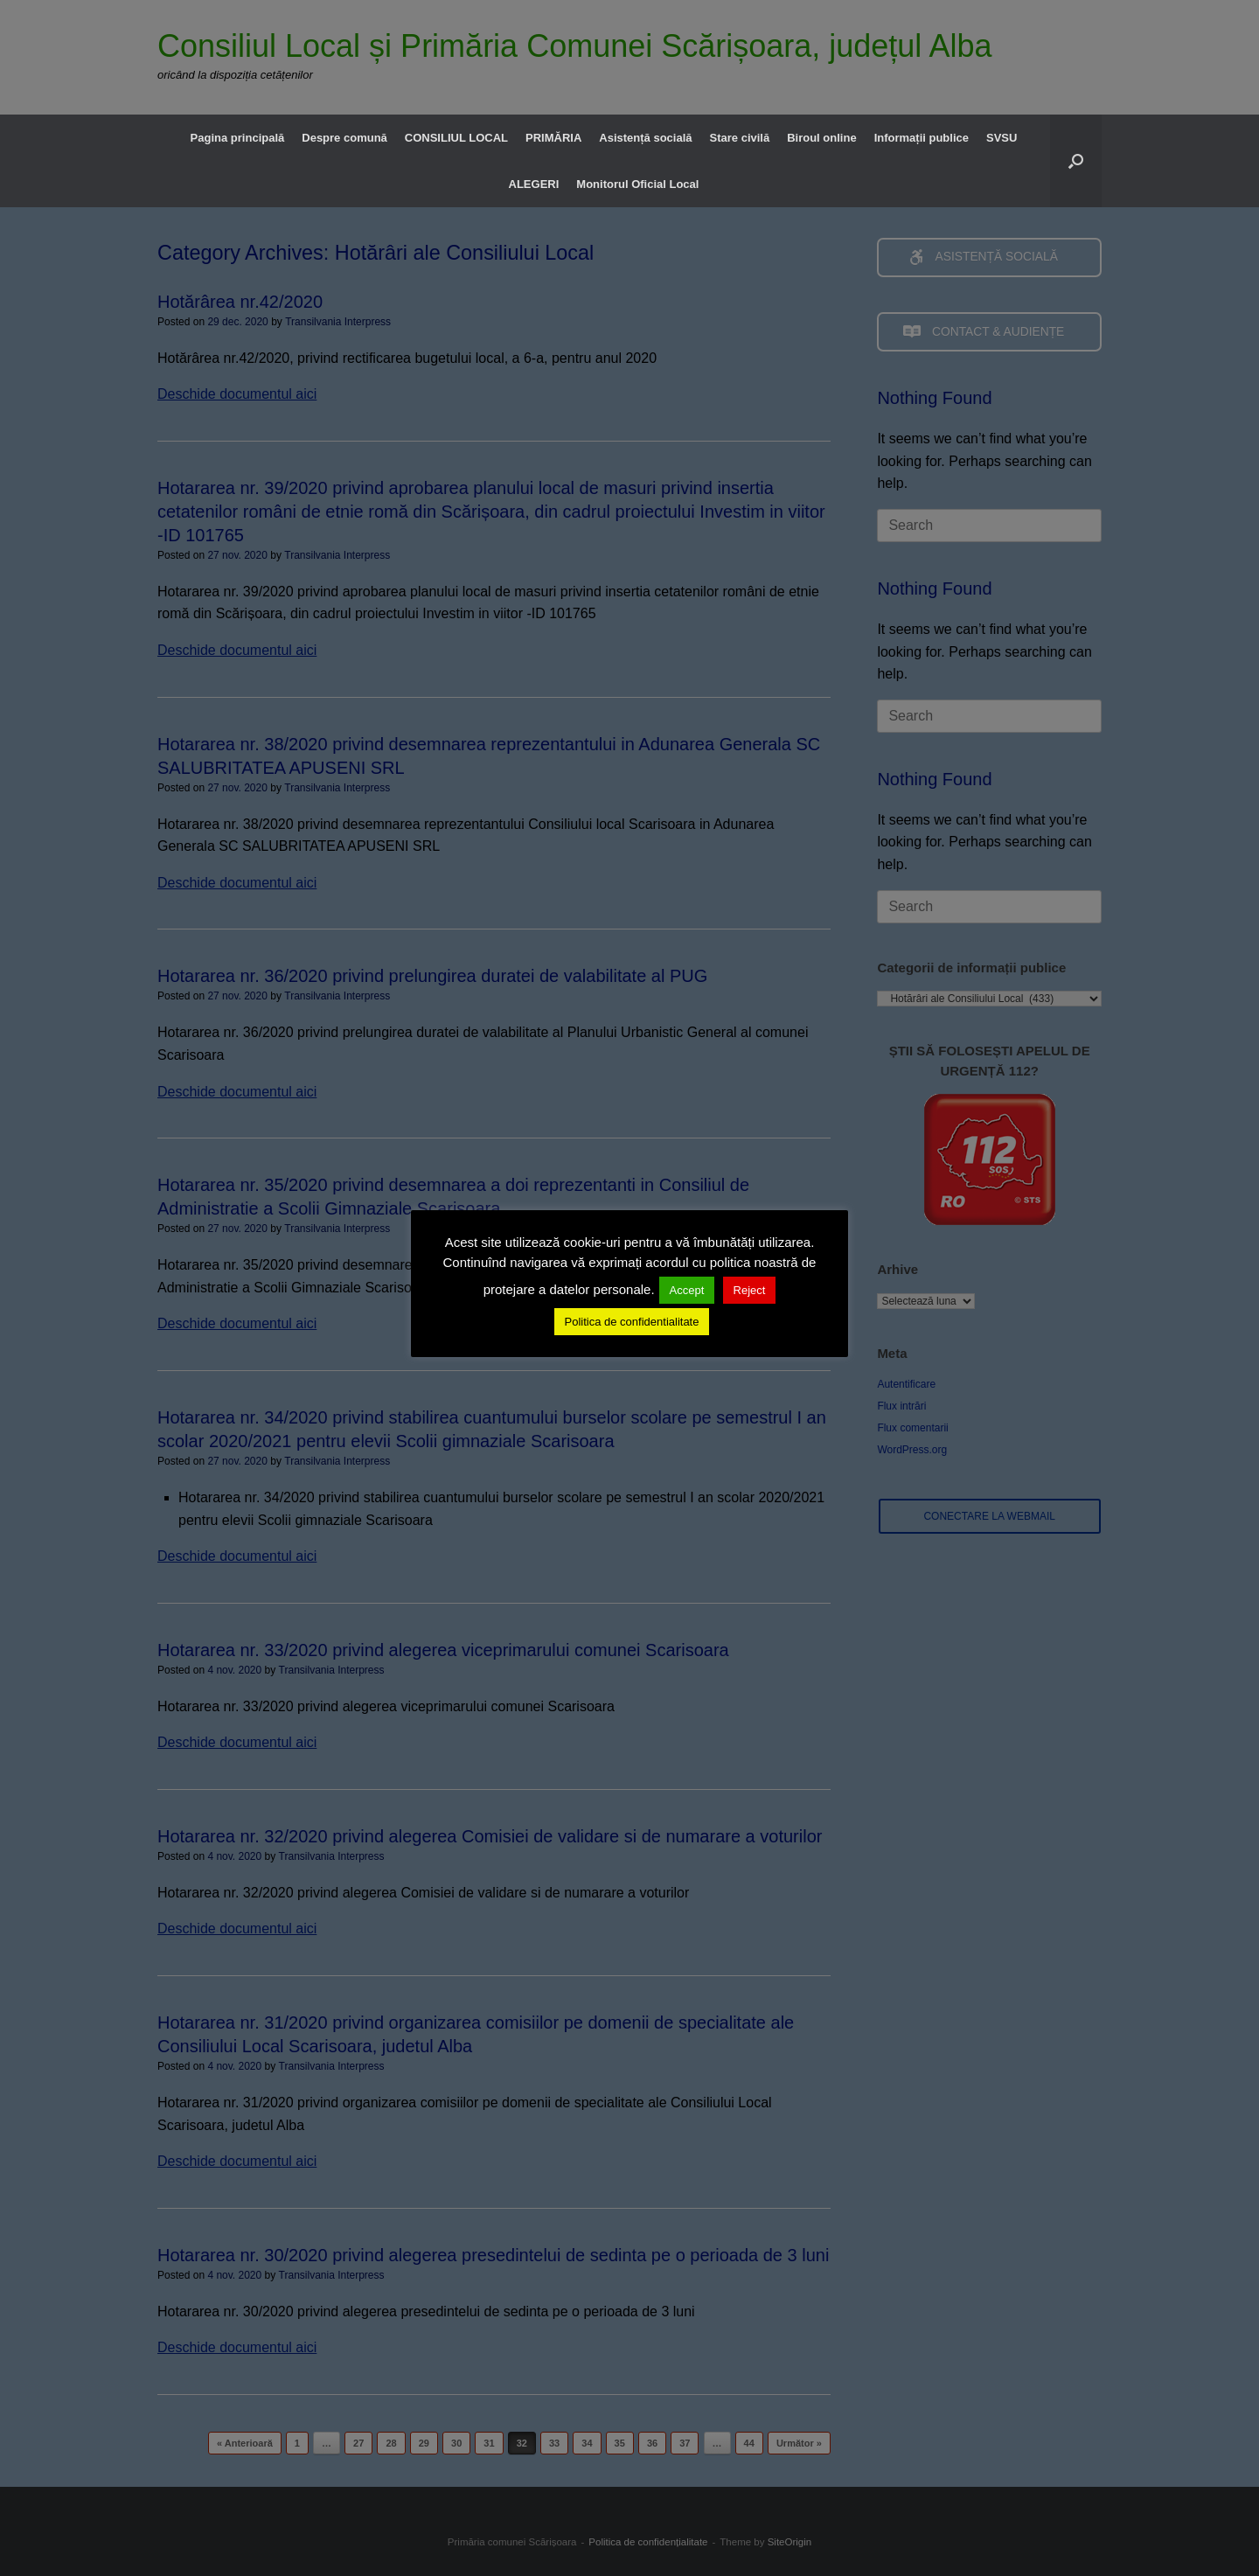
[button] (1076, 161)
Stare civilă (740, 137)
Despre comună (344, 137)
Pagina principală (238, 137)
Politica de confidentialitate (632, 1321)
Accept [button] (687, 1290)
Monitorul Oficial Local (637, 184)
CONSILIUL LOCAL (456, 137)
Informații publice (921, 137)
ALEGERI (534, 184)
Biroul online (821, 137)
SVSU (1001, 137)
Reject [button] (750, 1290)
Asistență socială (645, 137)
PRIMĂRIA (553, 137)
